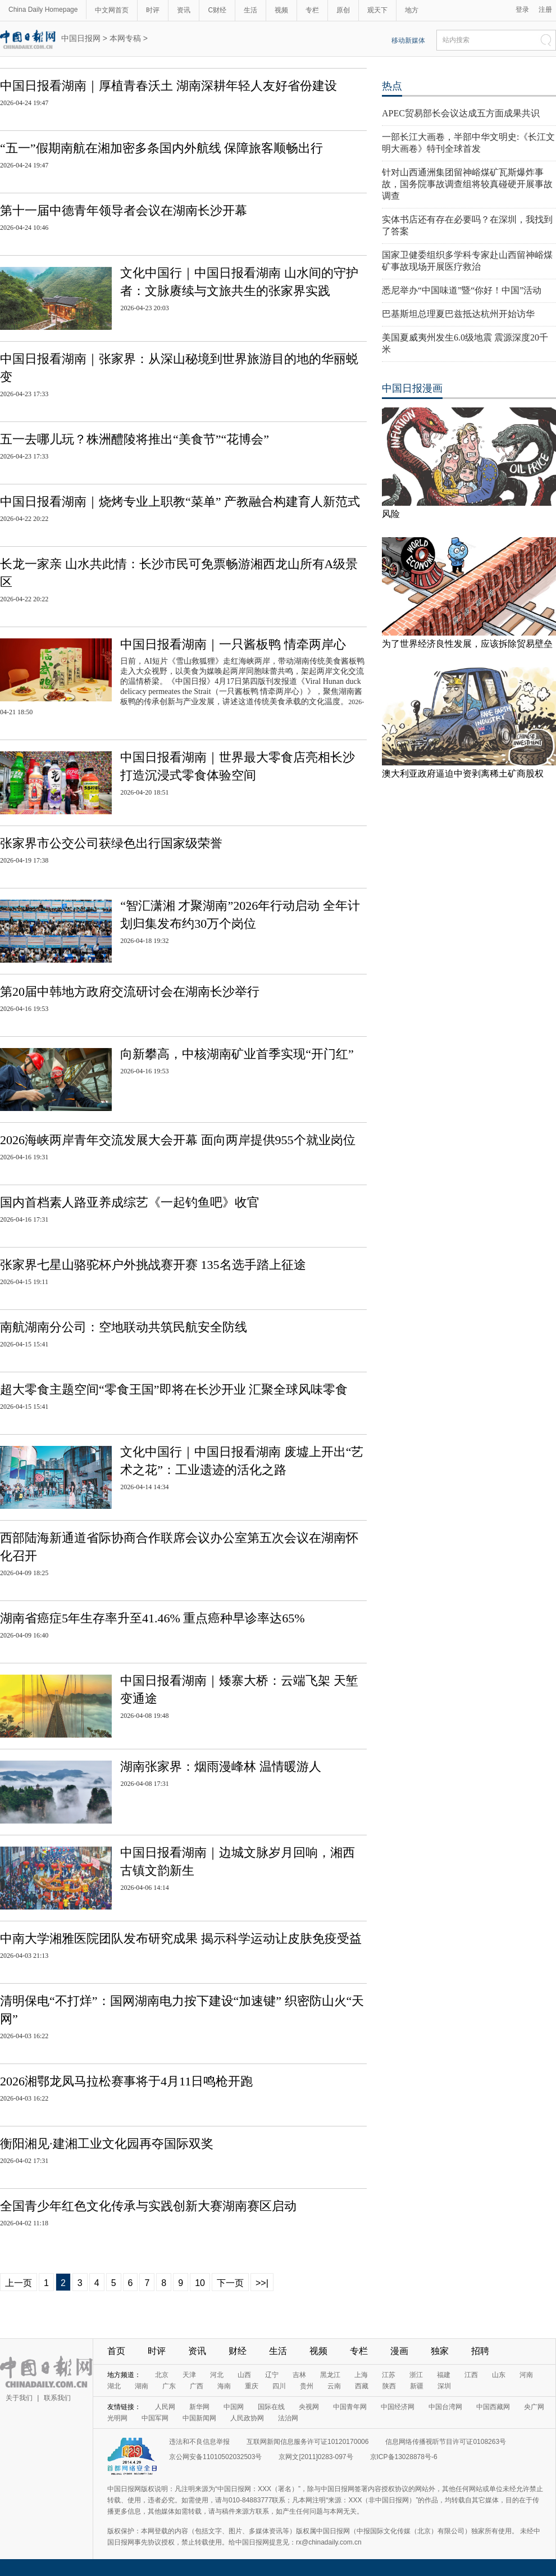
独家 (440, 2351)
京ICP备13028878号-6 (403, 2457)
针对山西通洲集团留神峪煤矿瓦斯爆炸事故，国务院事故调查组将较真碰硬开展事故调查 (467, 184)
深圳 (444, 2386)
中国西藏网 (493, 2407)
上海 (361, 2375)
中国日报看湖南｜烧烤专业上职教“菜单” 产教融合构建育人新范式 (180, 502)
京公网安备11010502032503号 (215, 2457)
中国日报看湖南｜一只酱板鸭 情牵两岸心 (233, 644)
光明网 (117, 2418)
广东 (169, 2386)
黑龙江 (330, 2375)
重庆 (251, 2386)
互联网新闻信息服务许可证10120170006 (307, 2442)
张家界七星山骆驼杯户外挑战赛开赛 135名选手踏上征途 (153, 1265)
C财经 (217, 10)
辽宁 (272, 2375)
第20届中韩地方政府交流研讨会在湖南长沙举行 (129, 992)
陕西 (389, 2386)
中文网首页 (112, 10)
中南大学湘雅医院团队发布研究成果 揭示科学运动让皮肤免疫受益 (181, 1938)
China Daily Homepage (43, 9)
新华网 (199, 2407)
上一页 (18, 2283)
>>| (262, 2283)
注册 (545, 9)
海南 (224, 2386)
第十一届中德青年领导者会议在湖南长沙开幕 (123, 210)
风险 (391, 514)
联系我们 (57, 2398)
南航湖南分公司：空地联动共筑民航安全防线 (123, 1327)
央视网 (309, 2407)
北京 (161, 2375)
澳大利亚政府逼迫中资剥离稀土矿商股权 (463, 773)
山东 (498, 2375)
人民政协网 (247, 2418)
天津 (189, 2375)
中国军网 (155, 2418)
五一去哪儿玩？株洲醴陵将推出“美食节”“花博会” (134, 439)
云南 (334, 2386)
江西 (471, 2375)
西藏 (361, 2386)
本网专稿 (125, 38)
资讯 (183, 10)
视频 (281, 10)
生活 (250, 10)
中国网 (234, 2407)
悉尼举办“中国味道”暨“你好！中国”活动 (461, 290)
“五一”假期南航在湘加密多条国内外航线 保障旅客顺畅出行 (161, 148)
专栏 (312, 10)
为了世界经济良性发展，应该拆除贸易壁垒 (467, 643)
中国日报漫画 (412, 388)
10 (200, 2283)
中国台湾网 (445, 2407)
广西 (196, 2386)
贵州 (306, 2386)
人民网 (165, 2407)
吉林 (299, 2375)
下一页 (230, 2283)
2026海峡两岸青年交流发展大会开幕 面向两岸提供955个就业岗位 (178, 1140)
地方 (411, 10)
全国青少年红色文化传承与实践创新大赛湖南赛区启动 (148, 2206)
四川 (279, 2386)
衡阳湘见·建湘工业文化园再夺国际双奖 (106, 2144)
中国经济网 (397, 2407)
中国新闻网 (199, 2418)
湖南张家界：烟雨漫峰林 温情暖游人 (220, 1766)
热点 (392, 86)
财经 (238, 2351)
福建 (443, 2375)
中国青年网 (350, 2407)
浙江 (416, 2375)
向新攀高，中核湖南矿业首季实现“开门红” (237, 1054)
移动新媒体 (408, 40)
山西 (244, 2375)
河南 (526, 2375)
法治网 (288, 2418)
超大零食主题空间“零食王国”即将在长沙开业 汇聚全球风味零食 (174, 1389)
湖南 (141, 2386)
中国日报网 (81, 38)
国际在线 (271, 2407)
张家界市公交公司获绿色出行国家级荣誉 (111, 843)
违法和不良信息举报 (199, 2442)
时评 (152, 10)
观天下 (377, 10)
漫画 (399, 2351)
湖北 (114, 2386)
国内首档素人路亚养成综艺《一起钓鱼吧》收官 (129, 1202)
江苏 (388, 2375)
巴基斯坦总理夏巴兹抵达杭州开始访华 (458, 314)
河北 (217, 2375)
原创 (343, 10)
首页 (116, 2351)
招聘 (480, 2351)
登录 (522, 9)
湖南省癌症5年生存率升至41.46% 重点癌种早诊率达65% (152, 1618)
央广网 (534, 2407)
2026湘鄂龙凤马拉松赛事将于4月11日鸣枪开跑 (126, 2081)
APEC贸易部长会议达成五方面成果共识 (461, 113)
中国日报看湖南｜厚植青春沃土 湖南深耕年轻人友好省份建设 (168, 86)
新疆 (416, 2386)
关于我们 (19, 2398)
